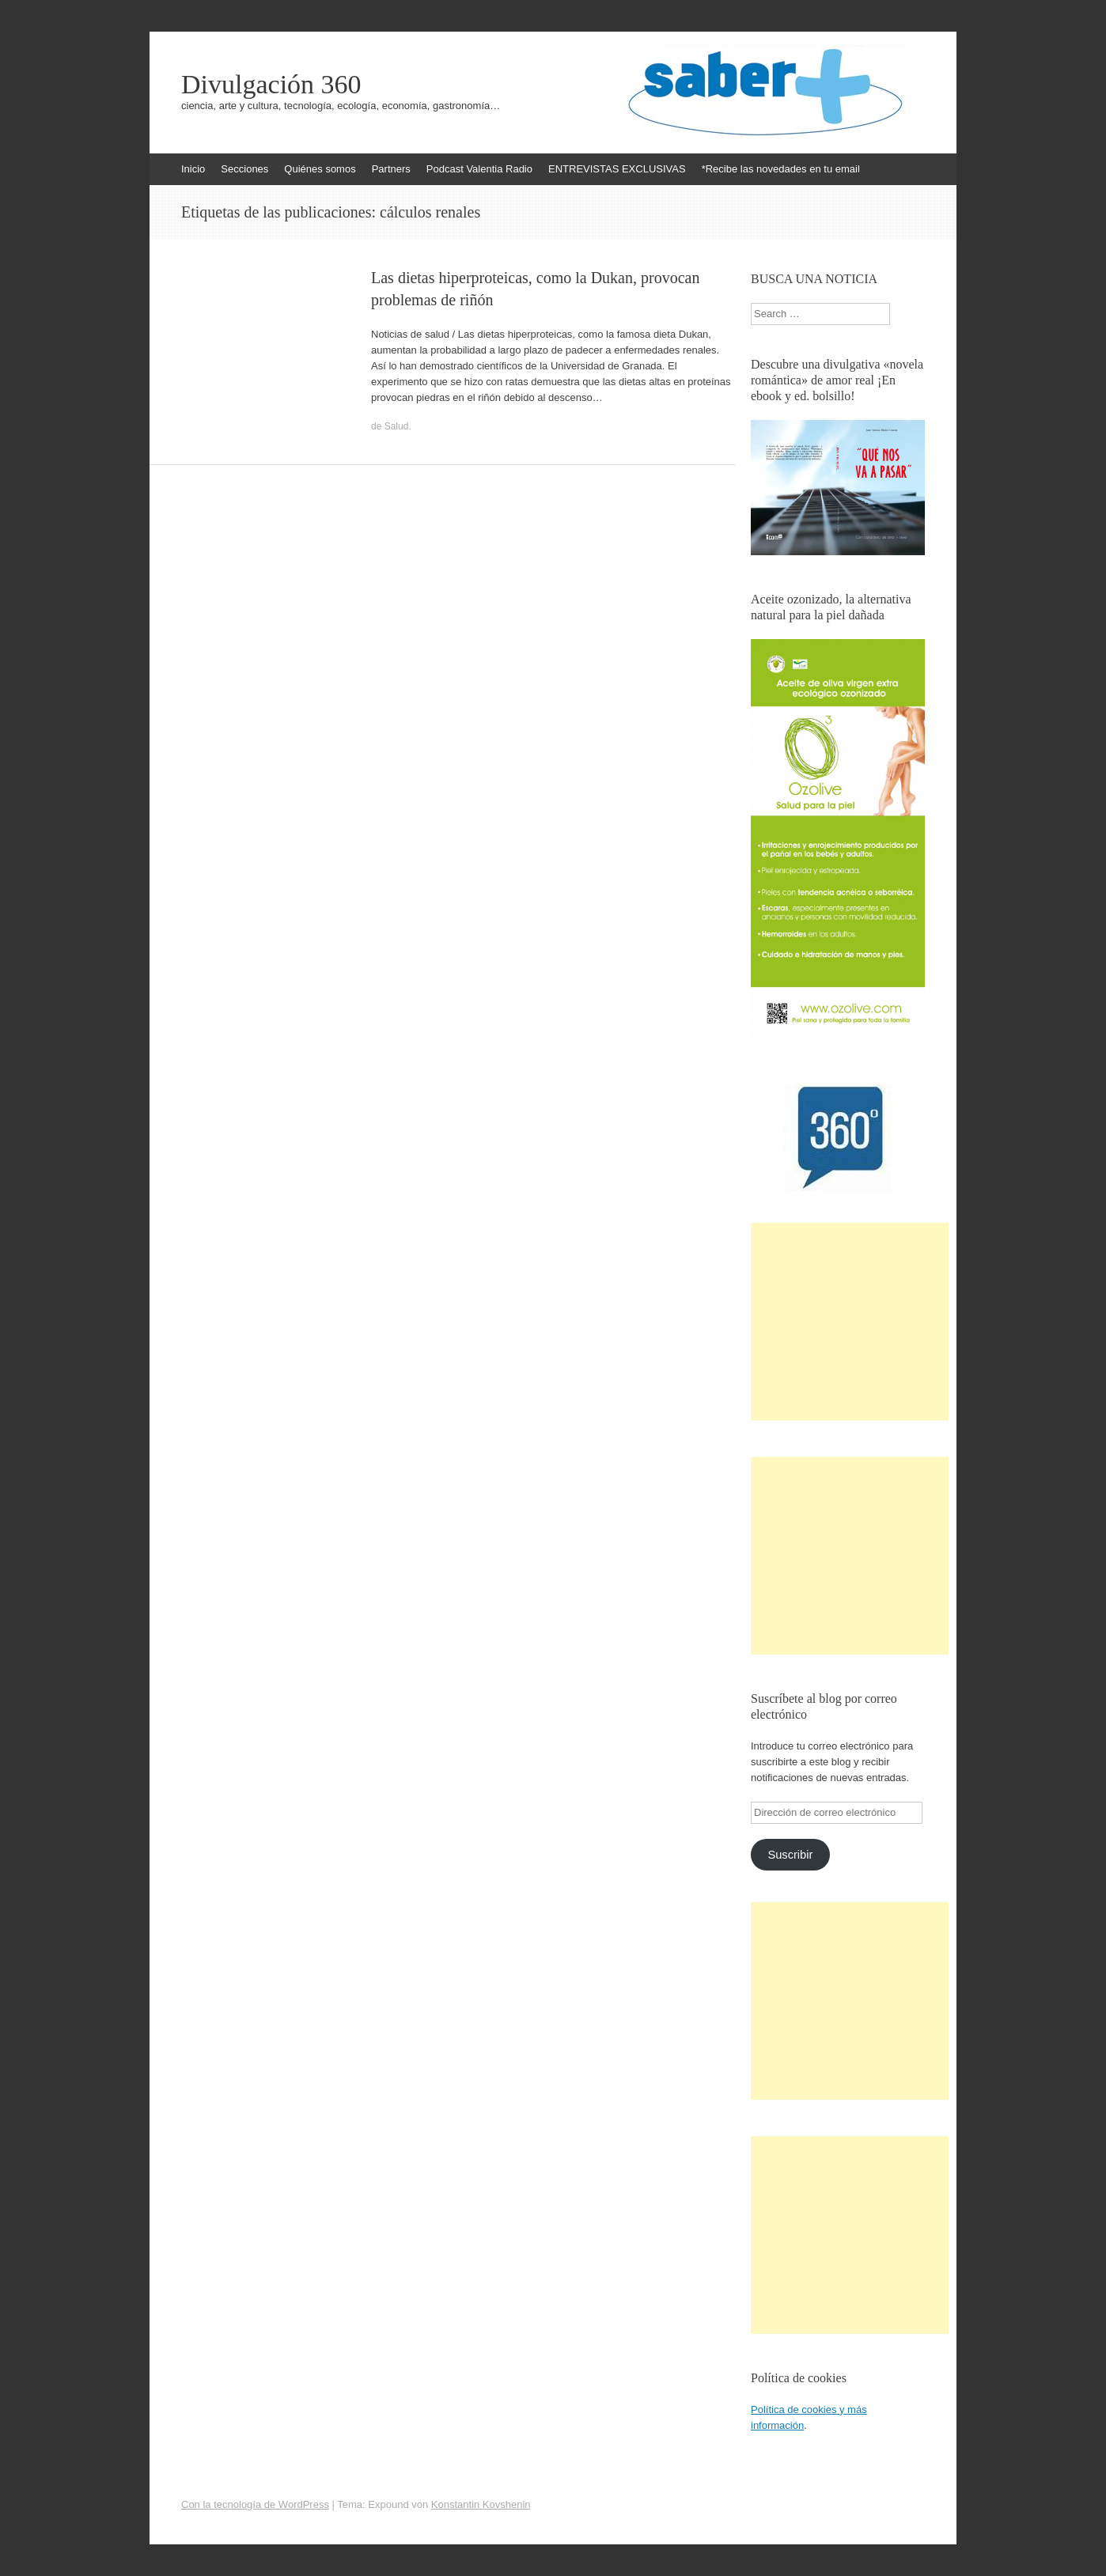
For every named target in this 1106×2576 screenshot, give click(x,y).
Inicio (193, 169)
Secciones (244, 169)
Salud (396, 426)
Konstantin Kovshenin (481, 2504)
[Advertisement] (850, 1321)
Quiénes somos (319, 169)
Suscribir (789, 1854)
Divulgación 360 (271, 84)
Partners (391, 169)
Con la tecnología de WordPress (255, 2504)
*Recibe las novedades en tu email (781, 169)
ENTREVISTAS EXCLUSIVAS (617, 169)
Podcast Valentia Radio (479, 169)
